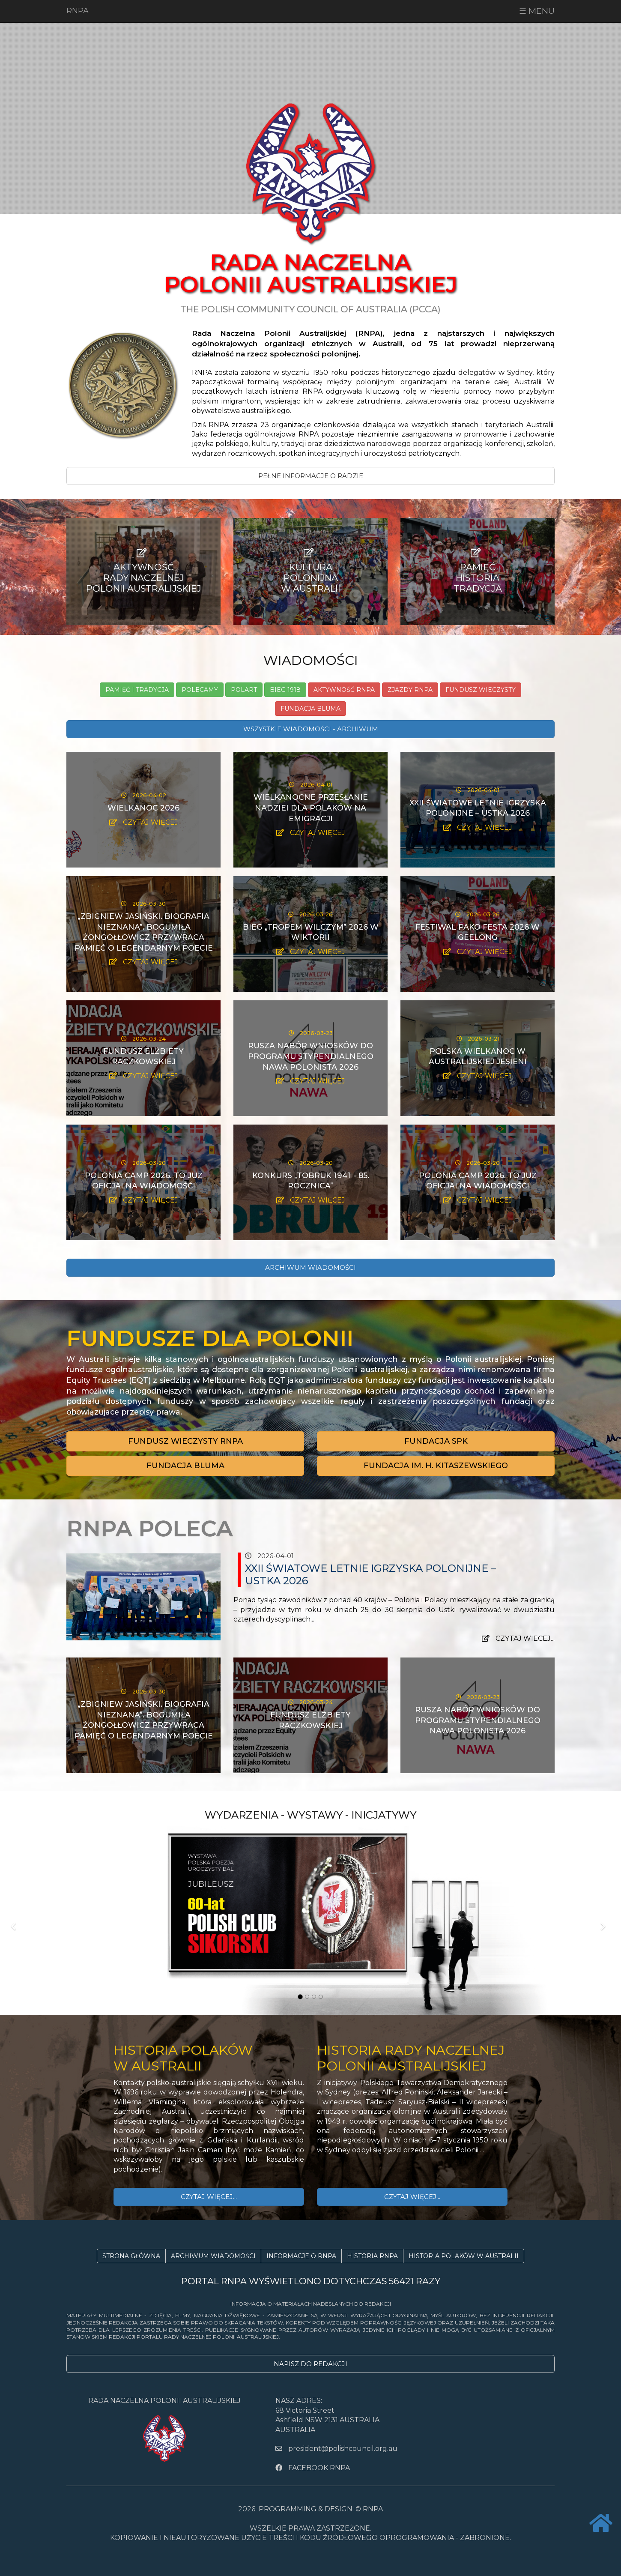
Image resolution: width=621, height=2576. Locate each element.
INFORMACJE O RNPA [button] (301, 2256)
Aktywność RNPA (344, 690)
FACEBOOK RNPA (312, 2468)
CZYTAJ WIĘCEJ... (209, 2197)
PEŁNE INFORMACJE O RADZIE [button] (310, 476)
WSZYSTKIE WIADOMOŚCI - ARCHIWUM (310, 729)
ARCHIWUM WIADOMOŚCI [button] (213, 2256)
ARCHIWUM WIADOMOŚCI (310, 1267)
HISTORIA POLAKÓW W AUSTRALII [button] (464, 2256)
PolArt (244, 690)
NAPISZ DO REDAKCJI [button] (310, 2364)
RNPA (77, 10)
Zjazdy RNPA (410, 690)
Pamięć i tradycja (137, 690)
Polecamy (200, 690)
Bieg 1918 (285, 690)
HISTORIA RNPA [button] (372, 2256)
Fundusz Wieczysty (480, 690)
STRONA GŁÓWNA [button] (131, 2256)
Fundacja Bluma (310, 708)
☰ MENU (537, 11)
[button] (185, 1441)
